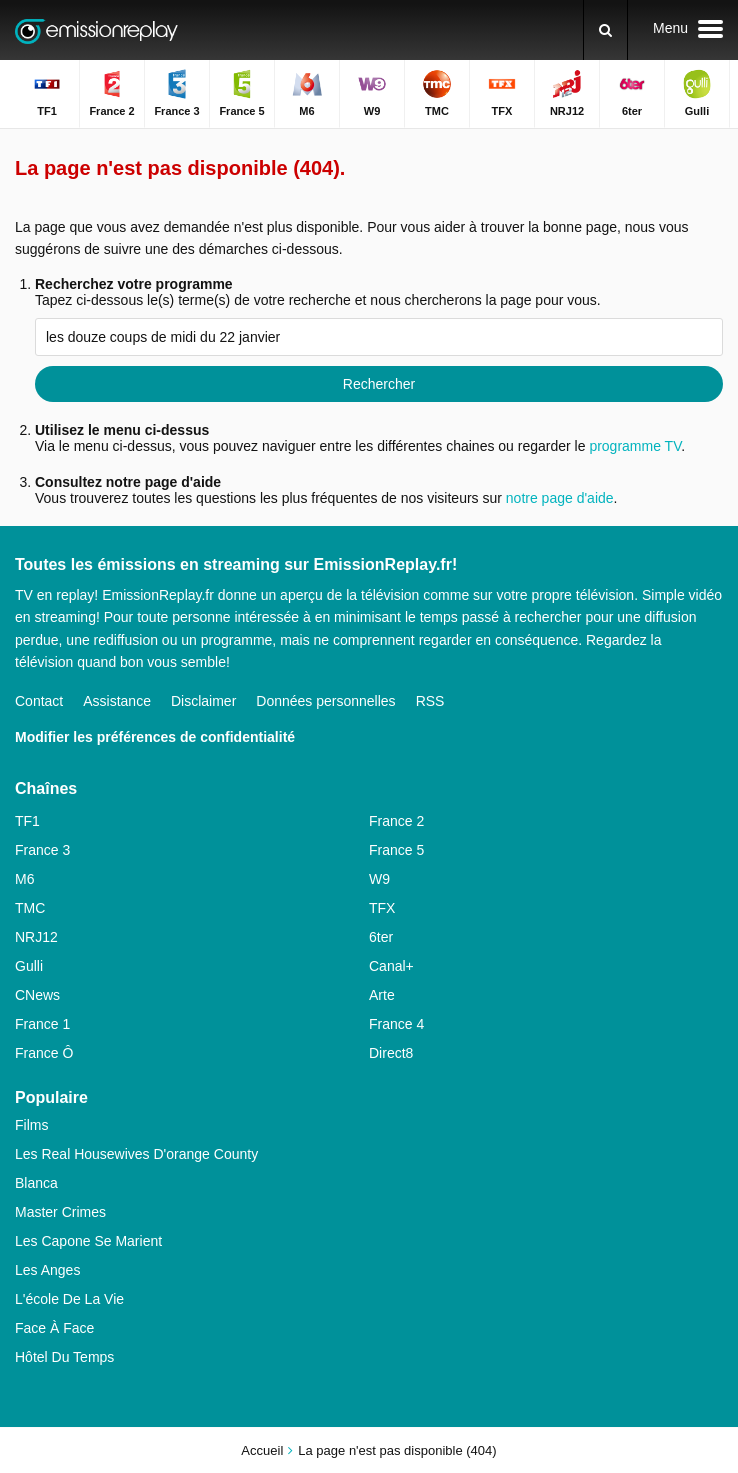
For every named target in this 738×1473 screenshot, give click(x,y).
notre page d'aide (558, 498)
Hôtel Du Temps (64, 1357)
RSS (430, 701)
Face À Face (54, 1328)
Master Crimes (60, 1212)
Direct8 (391, 1053)
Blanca (36, 1183)
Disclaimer (203, 701)
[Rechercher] (605, 30)
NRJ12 (36, 937)
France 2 (396, 821)
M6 (24, 879)
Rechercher (379, 384)
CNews (37, 995)
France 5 (396, 850)
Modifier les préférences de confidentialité (155, 737)
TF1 (27, 821)
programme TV (635, 446)
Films (31, 1125)
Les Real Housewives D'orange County (136, 1154)
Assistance (117, 701)
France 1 (42, 1024)
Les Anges (47, 1270)
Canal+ (391, 966)
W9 (379, 879)
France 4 (396, 1024)
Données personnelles (325, 701)
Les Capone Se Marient (88, 1241)
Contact (39, 701)
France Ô (44, 1053)
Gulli (29, 966)
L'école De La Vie (69, 1299)
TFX (382, 908)
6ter (381, 937)
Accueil (262, 1450)
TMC (30, 908)
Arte (382, 995)
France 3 (42, 850)
